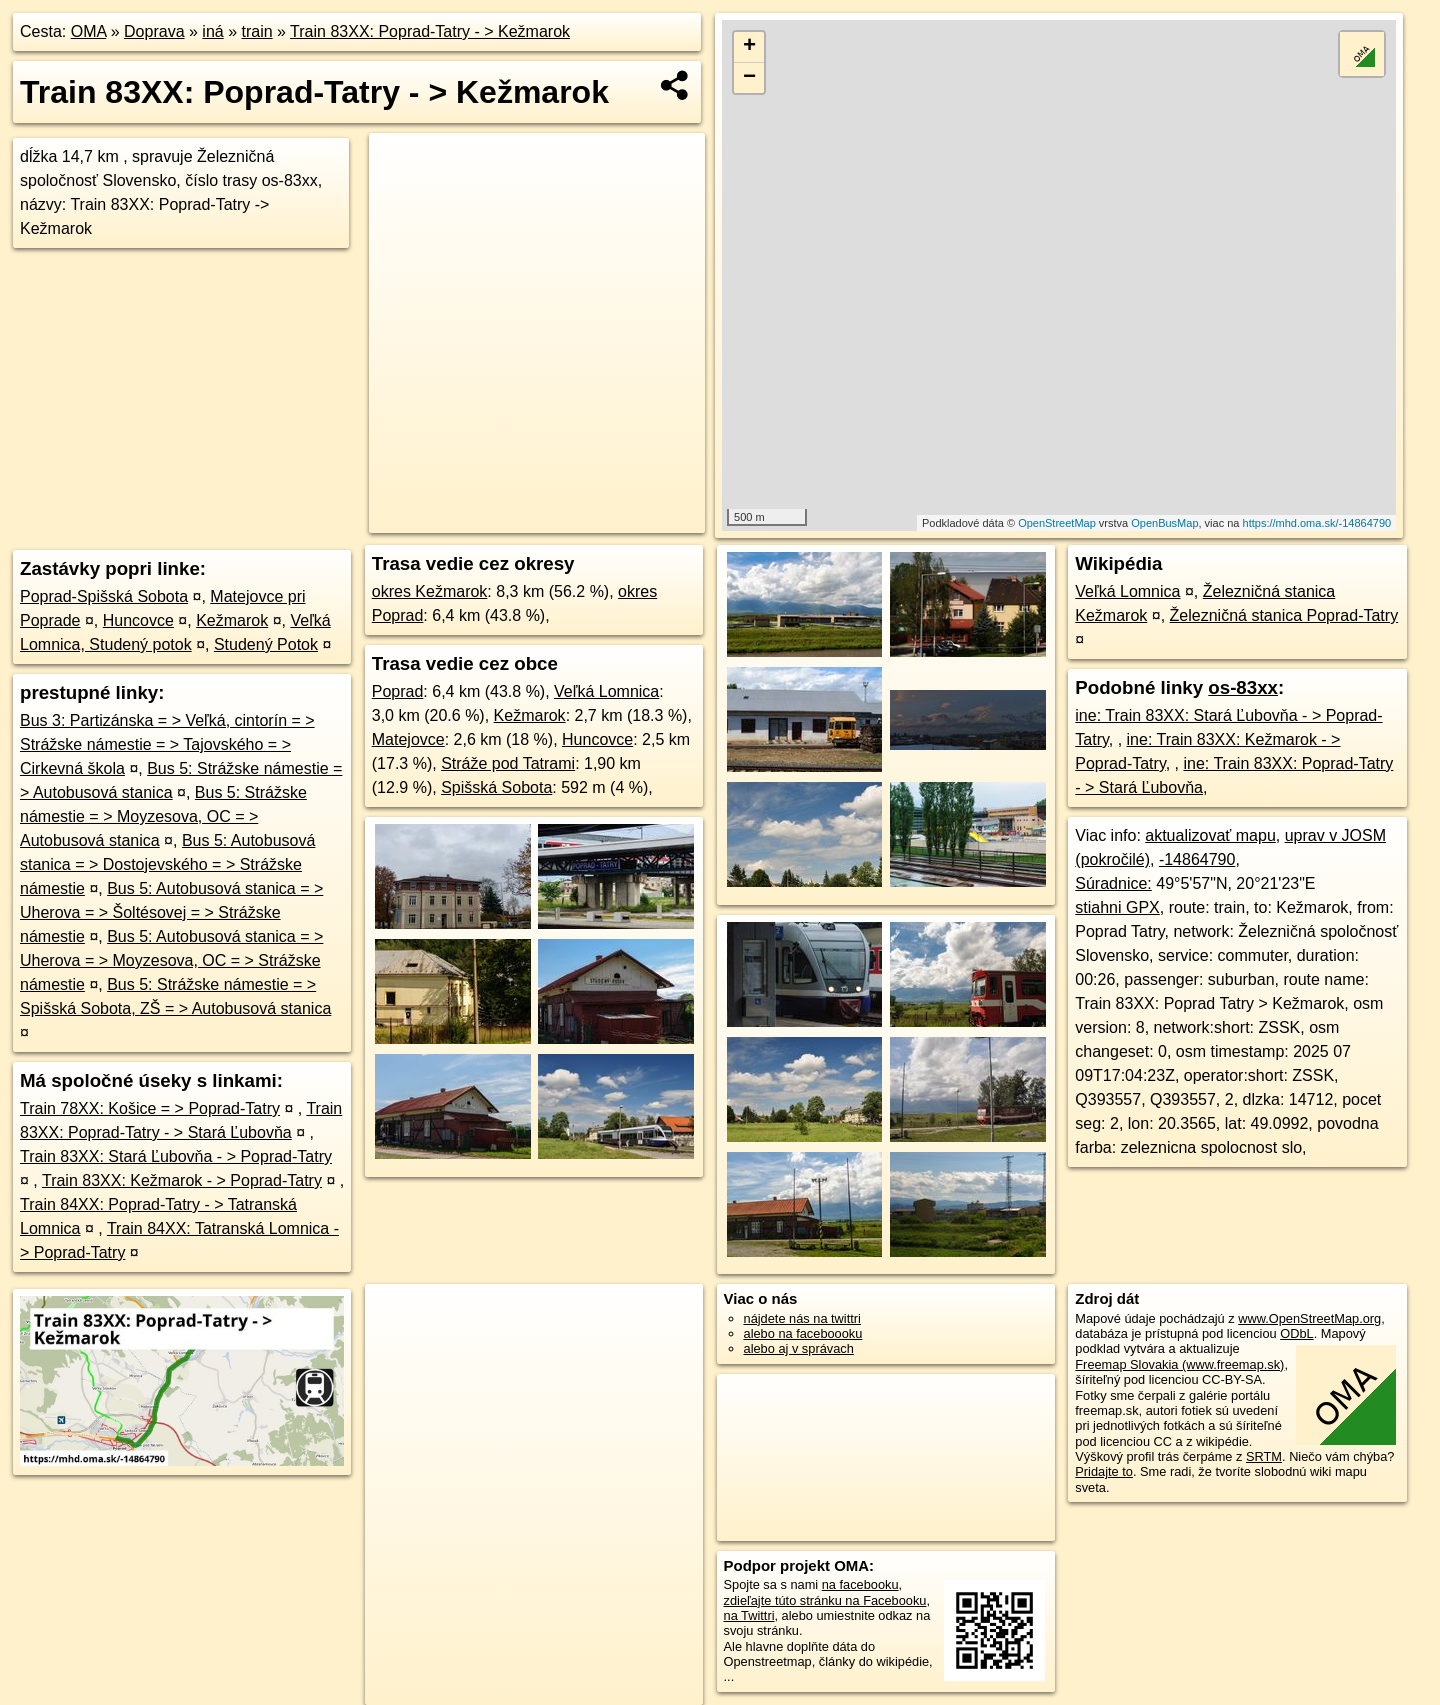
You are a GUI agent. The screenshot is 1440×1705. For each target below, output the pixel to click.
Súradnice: (1113, 883)
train (256, 31)
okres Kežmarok (430, 591)
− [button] (749, 78)
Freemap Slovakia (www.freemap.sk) (1179, 1364)
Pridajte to (1104, 1471)
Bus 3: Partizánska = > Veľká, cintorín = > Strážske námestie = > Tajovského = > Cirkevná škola (167, 744)
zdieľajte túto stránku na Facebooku (825, 1600)
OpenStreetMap (1057, 523)
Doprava (154, 31)
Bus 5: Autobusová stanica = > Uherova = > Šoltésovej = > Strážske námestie (171, 912)
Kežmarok (232, 620)
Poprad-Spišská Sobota (104, 596)
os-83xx (1243, 687)
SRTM (1264, 1456)
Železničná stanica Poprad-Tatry (1284, 615)
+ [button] (749, 47)
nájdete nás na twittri (802, 1318)
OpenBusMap (1164, 523)
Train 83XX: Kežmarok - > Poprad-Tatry (182, 1180)
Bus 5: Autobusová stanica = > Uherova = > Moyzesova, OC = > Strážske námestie (171, 960)
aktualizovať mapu (1210, 835)
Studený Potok (266, 644)
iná (212, 31)
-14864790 (1197, 859)
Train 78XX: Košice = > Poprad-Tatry (150, 1108)
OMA (89, 31)
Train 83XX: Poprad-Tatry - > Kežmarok (430, 31)
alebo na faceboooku (803, 1333)
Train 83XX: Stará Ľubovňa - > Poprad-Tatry (176, 1156)
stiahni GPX (1117, 907)
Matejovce (408, 739)
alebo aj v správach (799, 1348)
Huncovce (138, 620)
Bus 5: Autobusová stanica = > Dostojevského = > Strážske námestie (167, 864)
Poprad (398, 691)
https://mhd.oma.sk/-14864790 (1317, 523)
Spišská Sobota (496, 787)
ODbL (1296, 1333)
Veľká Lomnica (606, 691)
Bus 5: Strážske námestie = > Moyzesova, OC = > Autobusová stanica (163, 816)
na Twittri (749, 1615)
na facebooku (860, 1584)
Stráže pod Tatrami (508, 763)
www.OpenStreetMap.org (1309, 1318)
